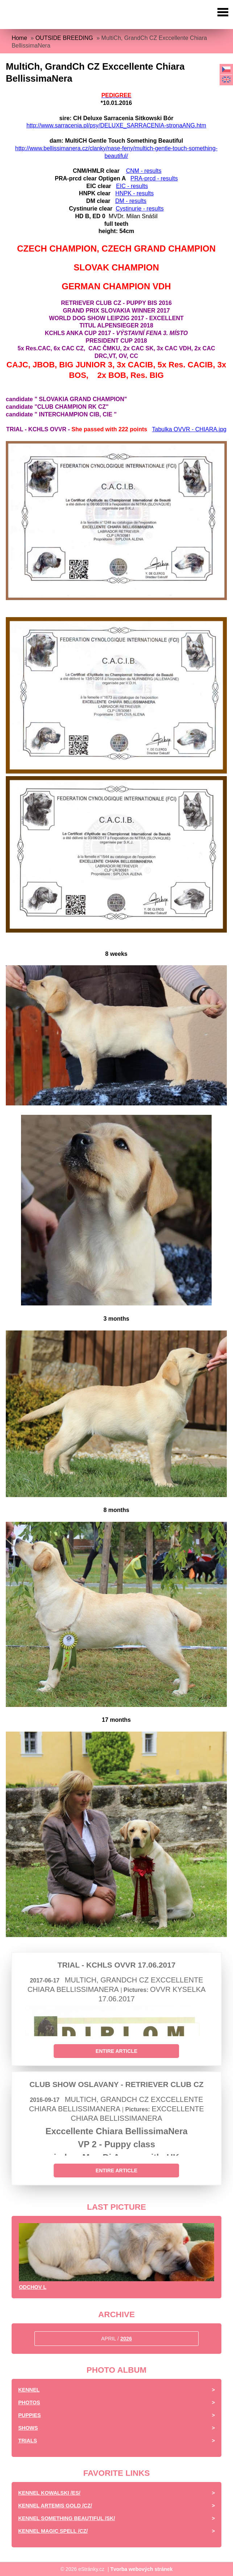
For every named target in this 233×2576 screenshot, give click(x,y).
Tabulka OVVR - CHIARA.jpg (189, 429)
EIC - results (132, 186)
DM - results (130, 201)
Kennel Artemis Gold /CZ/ (55, 2505)
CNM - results (144, 171)
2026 (126, 2338)
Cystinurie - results (139, 208)
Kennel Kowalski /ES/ (49, 2493)
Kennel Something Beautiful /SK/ (66, 2518)
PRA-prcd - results (154, 178)
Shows (28, 2428)
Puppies (29, 2415)
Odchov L (32, 2287)
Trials (27, 2440)
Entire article (116, 2051)
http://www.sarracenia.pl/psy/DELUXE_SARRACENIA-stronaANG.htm (116, 125)
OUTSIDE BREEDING (64, 38)
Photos (29, 2402)
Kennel (28, 2390)
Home (19, 38)
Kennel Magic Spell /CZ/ (53, 2531)
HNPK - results (134, 193)
